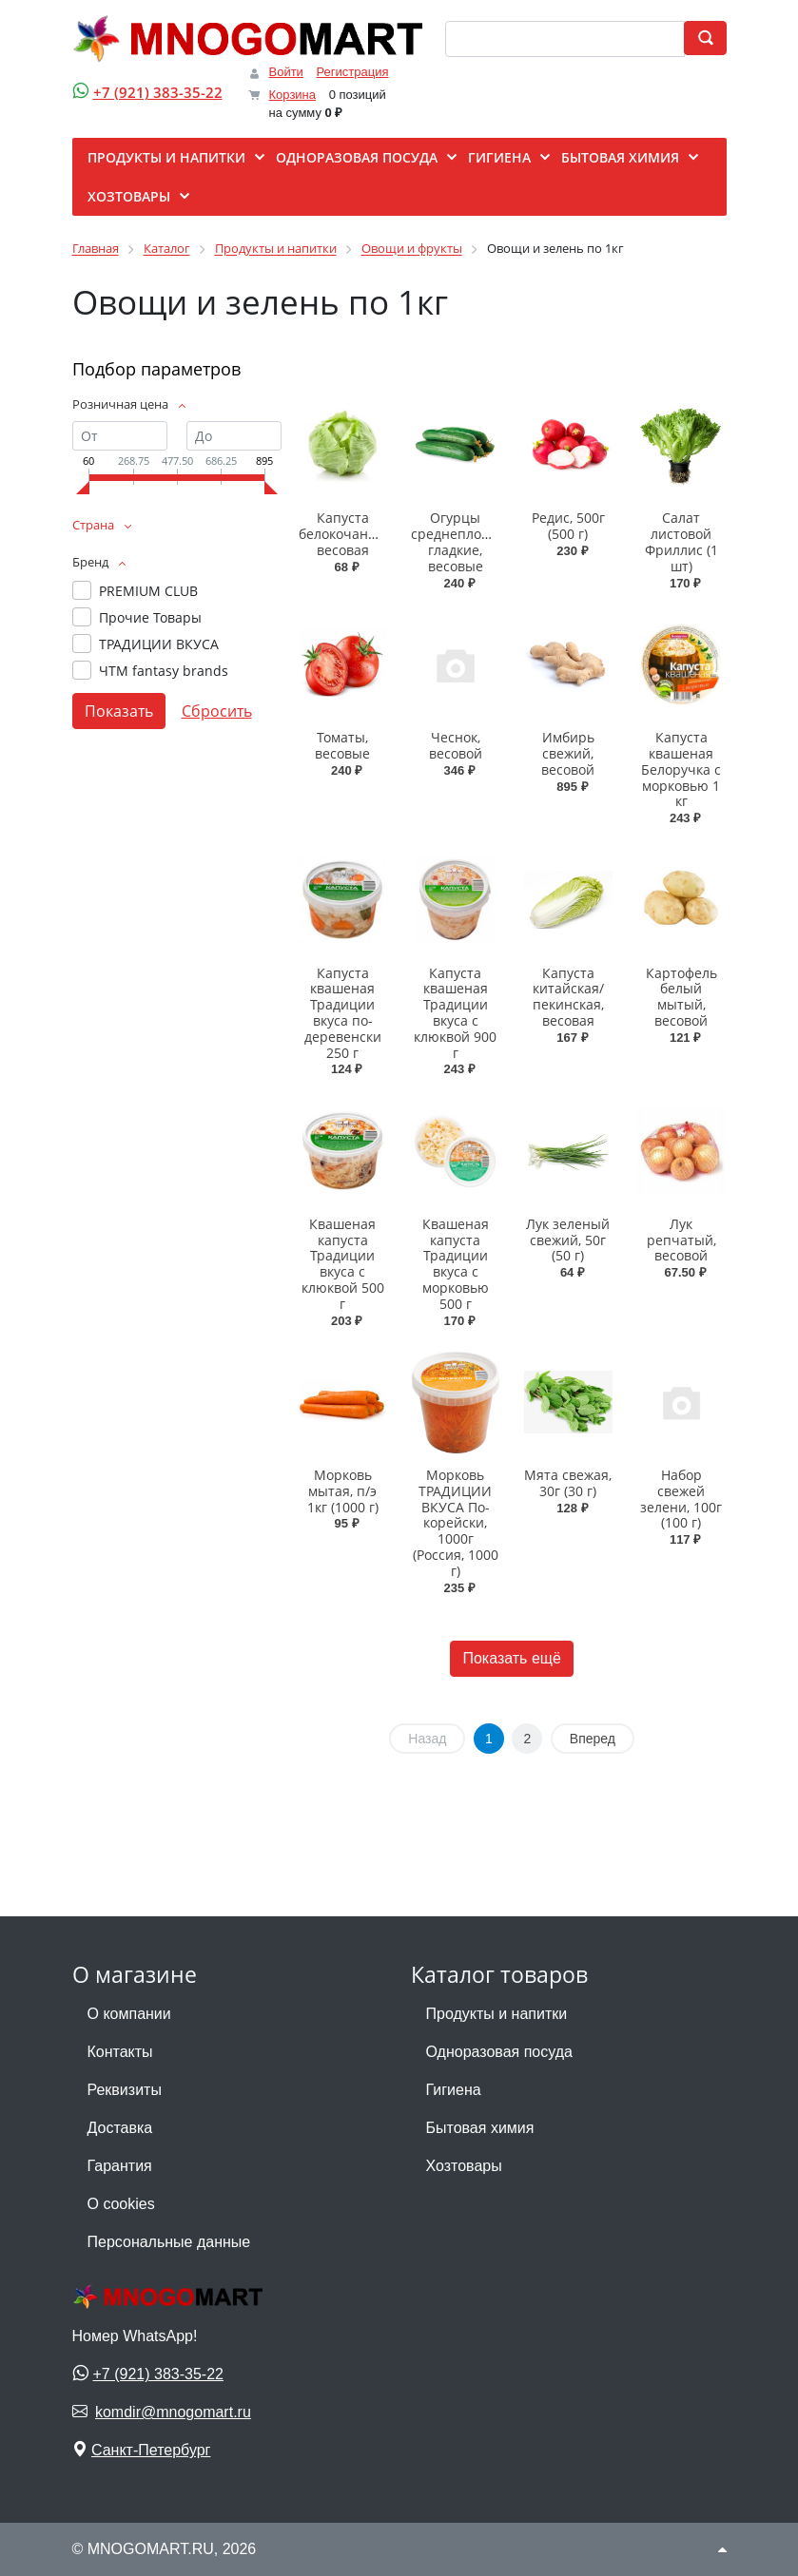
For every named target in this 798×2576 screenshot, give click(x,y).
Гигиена (453, 2090)
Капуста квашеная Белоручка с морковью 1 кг (681, 769)
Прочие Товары (150, 617)
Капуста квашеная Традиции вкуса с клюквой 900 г (455, 1013)
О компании (129, 2014)
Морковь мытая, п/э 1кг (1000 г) (343, 1491)
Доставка (120, 2128)
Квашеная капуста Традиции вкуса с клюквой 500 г (343, 1264)
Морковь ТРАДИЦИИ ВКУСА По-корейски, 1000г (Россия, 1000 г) (455, 1523)
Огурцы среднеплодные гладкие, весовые (463, 541)
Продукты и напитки (497, 2014)
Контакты (120, 2052)
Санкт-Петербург (150, 2450)
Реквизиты (125, 2090)
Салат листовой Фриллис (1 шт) (681, 541)
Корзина (293, 94)
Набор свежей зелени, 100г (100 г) (681, 1498)
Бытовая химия (480, 2128)
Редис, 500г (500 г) (568, 526)
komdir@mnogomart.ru (173, 2412)
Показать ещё (511, 1658)
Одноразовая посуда (499, 2052)
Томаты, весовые (342, 745)
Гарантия (120, 2166)
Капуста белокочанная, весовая (347, 534)
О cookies (121, 2204)
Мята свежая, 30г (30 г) (568, 1483)
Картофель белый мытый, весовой (681, 996)
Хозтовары (464, 2166)
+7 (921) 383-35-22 (158, 92)
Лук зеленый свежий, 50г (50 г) (568, 1240)
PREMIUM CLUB (148, 591)
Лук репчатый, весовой (681, 1240)
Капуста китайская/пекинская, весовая (568, 996)
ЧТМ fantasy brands (163, 671)
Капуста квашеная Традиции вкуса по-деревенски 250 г (342, 1013)
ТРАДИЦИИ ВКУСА (159, 644)
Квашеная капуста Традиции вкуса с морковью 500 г (455, 1264)
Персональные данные (169, 2242)
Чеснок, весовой (455, 745)
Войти (286, 72)
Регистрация (353, 72)
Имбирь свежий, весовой (567, 753)
